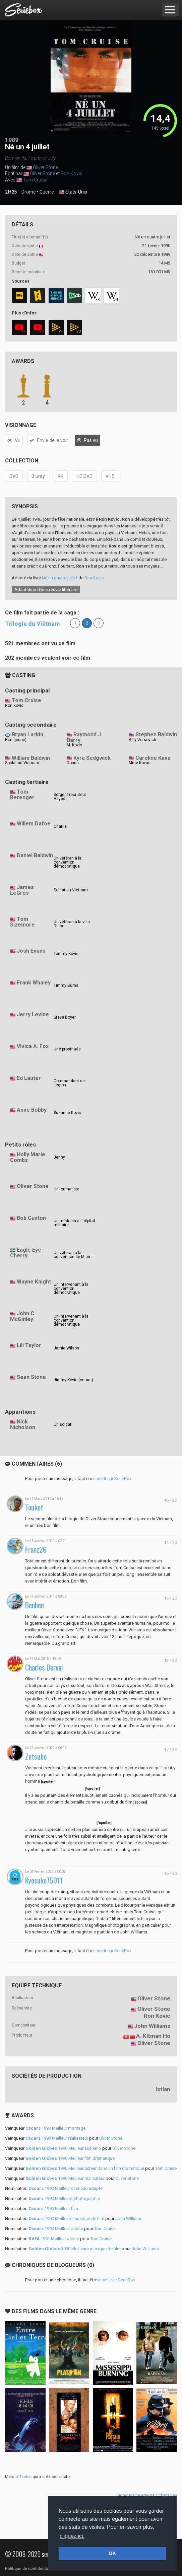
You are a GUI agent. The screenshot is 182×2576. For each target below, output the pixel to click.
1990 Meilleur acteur (55, 2228)
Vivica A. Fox (33, 1046)
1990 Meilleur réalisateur (56, 2138)
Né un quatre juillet (59, 577)
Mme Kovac (139, 762)
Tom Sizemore (22, 922)
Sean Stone (31, 1377)
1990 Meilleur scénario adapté (65, 2188)
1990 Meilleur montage (55, 2128)
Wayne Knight (34, 1281)
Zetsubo (36, 1756)
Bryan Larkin (27, 734)
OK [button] (112, 2553)
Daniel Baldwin (35, 855)
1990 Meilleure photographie (64, 2198)
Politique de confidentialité (30, 2568)
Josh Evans (31, 951)
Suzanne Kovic (67, 1112)
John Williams (152, 2025)
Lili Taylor (29, 1345)
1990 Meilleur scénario (63, 2148)
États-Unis (73, 192)
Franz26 (36, 1549)
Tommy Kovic (66, 953)
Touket (34, 1507)
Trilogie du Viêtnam (32, 623)
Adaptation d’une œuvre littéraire (45, 589)
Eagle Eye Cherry (25, 1253)
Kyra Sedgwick (92, 758)
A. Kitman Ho (153, 2036)
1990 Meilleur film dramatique (70, 2158)
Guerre (47, 192)
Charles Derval (44, 1667)
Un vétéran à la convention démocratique (67, 862)
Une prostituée (67, 1049)
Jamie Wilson (66, 1348)
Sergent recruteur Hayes (70, 796)
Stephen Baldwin (156, 734)
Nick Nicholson (22, 1424)
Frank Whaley (34, 982)
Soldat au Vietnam (22, 762)
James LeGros (22, 890)
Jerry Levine (33, 1014)
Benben (34, 1605)
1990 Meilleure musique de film (66, 2218)
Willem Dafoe (34, 823)
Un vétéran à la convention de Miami (73, 1254)
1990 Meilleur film (53, 2208)
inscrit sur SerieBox (113, 1478)
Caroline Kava (153, 758)
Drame (28, 192)
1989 (11, 139)
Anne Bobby (32, 1110)
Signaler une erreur (134, 2495)
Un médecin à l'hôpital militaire (74, 1223)
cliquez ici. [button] (72, 2536)
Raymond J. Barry (84, 737)
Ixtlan (163, 2089)
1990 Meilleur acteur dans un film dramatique (84, 2168)
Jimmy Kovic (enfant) (73, 1380)
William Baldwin (31, 758)
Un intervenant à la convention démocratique (71, 1288)
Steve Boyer (65, 1017)
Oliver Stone (45, 167)
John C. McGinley (23, 1316)
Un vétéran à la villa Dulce (72, 923)
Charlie (60, 826)
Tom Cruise (35, 179)
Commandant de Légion (69, 1083)
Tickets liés (166, 2495)
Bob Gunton (31, 1218)
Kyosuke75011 (44, 1880)
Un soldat (62, 1424)
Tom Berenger (22, 795)
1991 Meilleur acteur (53, 2238)
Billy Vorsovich (142, 739)
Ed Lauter (29, 1078)
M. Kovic (74, 745)
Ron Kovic (71, 173)
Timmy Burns (66, 985)
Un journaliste (66, 1189)
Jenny (59, 1157)
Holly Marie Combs (27, 1157)
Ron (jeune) (15, 739)
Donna (73, 762)
